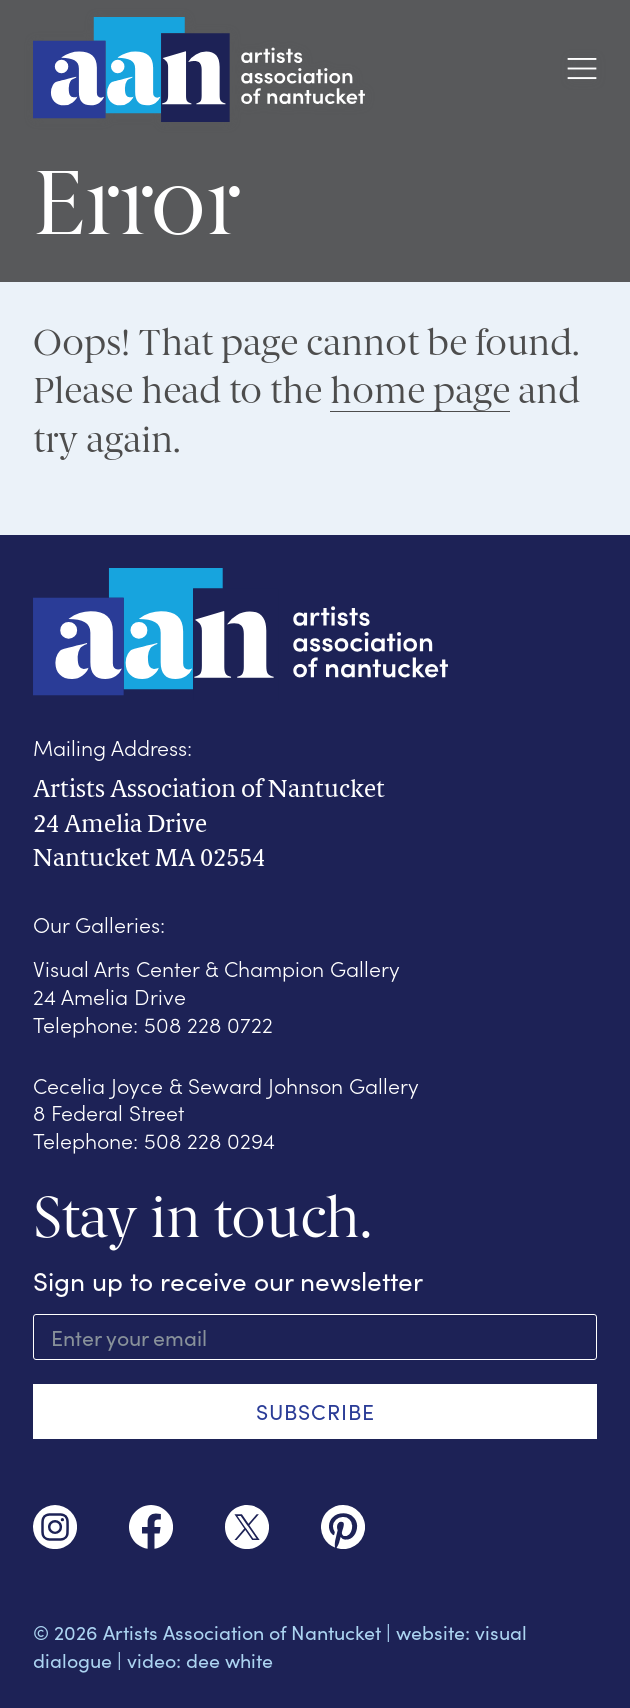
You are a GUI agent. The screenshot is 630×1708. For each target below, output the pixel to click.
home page (420, 390)
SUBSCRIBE (315, 1411)
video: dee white (200, 1659)
